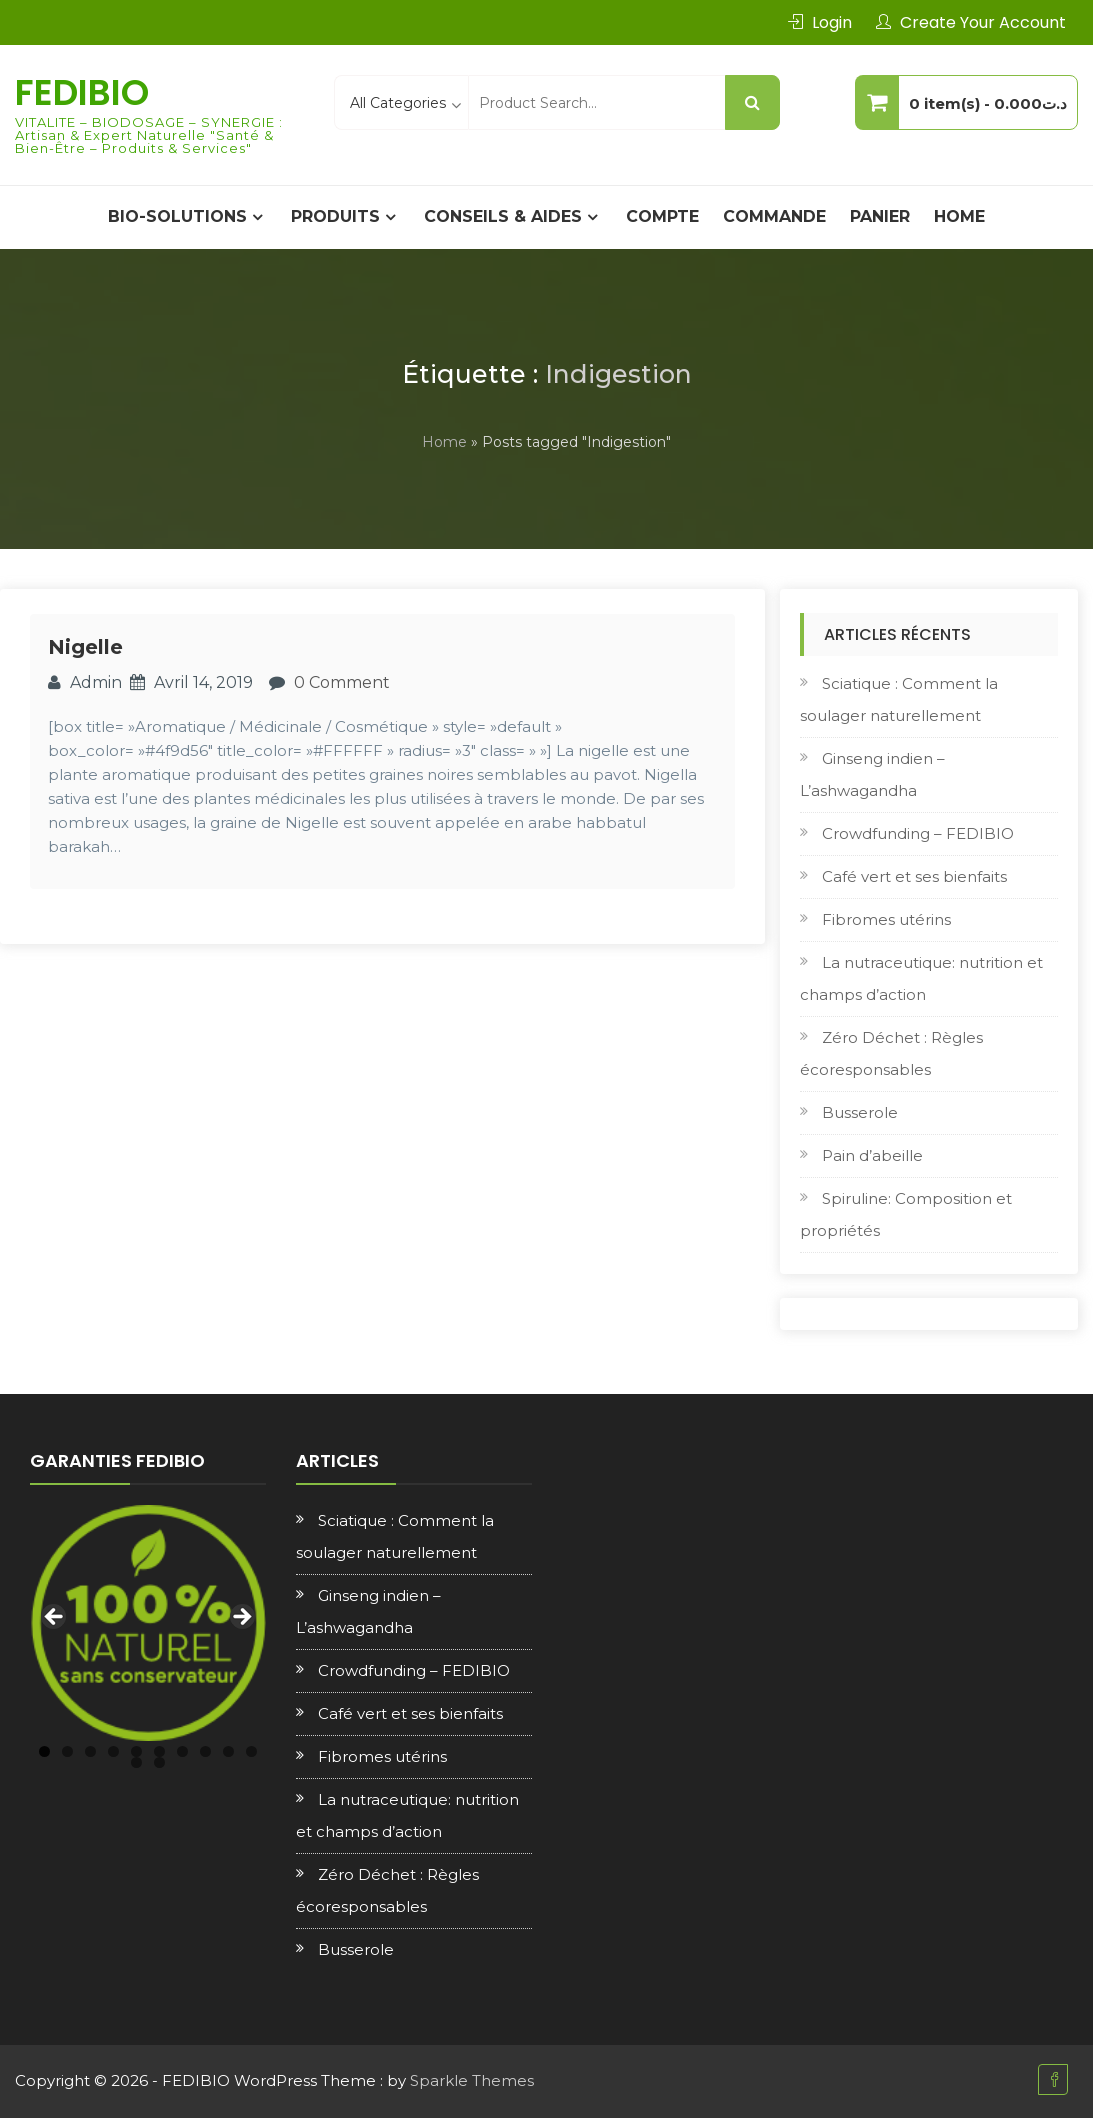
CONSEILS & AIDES (503, 216)
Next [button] (241, 1618)
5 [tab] (136, 1751)
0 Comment (342, 682)
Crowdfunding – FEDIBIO (918, 833)
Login (832, 22)
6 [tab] (159, 1751)
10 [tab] (251, 1751)
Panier (880, 216)
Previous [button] (55, 1618)
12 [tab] (159, 1762)
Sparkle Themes (472, 2080)
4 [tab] (113, 1751)
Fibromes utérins (886, 919)
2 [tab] (67, 1751)
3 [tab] (90, 1751)
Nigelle (85, 647)
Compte (662, 216)
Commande (774, 216)
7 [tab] (182, 1751)
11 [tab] (136, 1762)
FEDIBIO (82, 92)
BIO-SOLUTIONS (177, 216)
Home (959, 216)
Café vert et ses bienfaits (914, 876)
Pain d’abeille (872, 1155)
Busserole (860, 1112)
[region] (148, 1623)
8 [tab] (205, 1751)
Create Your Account (983, 22)
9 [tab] (228, 1751)
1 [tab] (44, 1751)
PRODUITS (335, 216)
